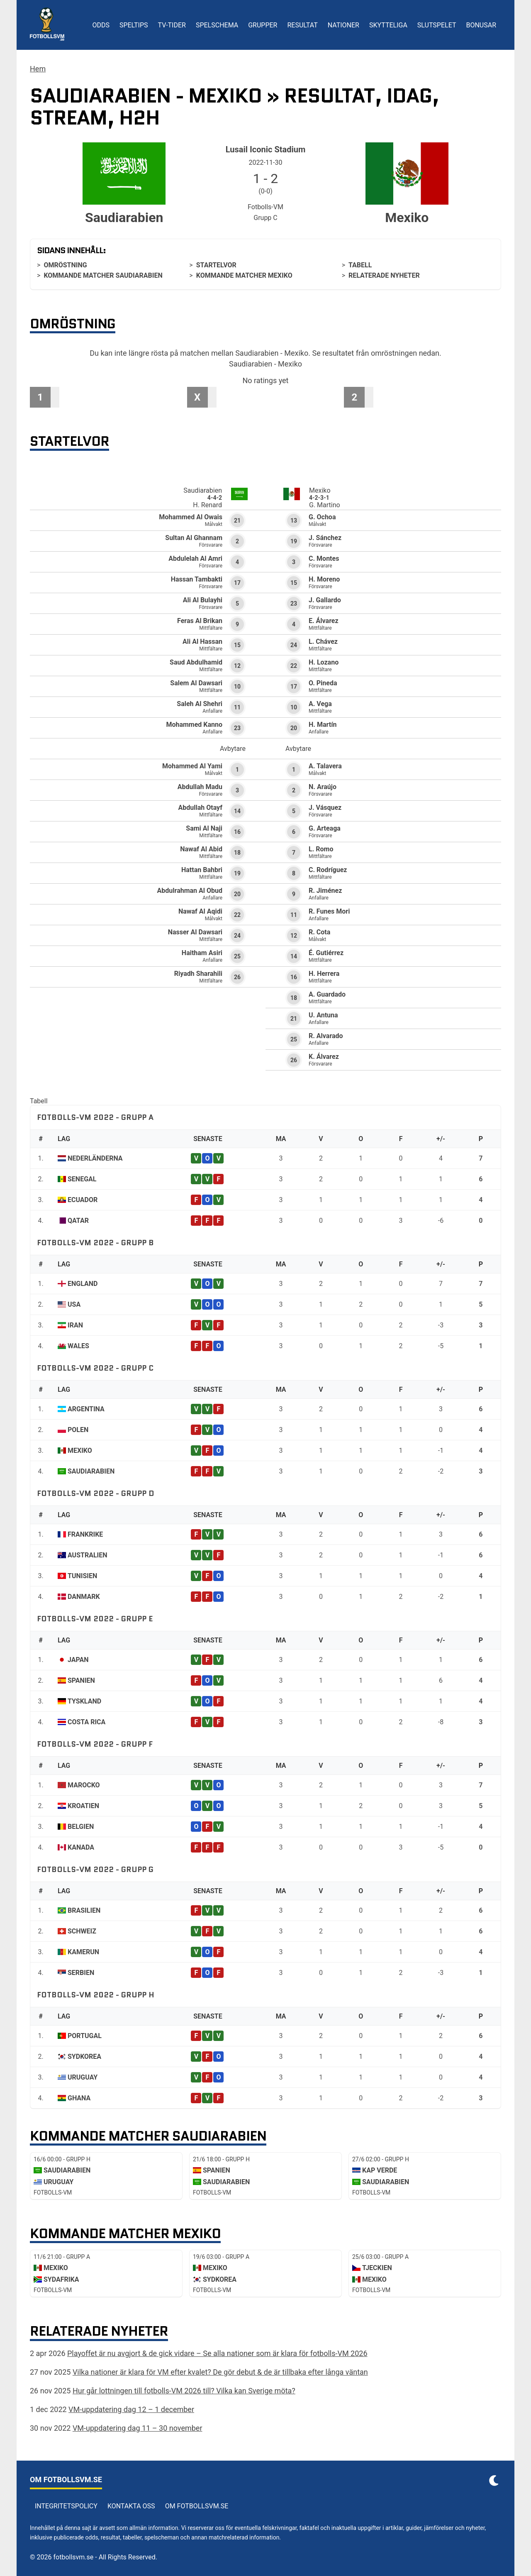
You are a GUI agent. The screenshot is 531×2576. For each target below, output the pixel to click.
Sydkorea (84, 2056)
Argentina (86, 1409)
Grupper (262, 25)
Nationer (343, 25)
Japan (78, 1660)
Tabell (360, 265)
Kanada (81, 1847)
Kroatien (83, 1806)
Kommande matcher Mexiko (244, 275)
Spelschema (217, 25)
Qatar (78, 1220)
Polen (78, 1430)
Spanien (81, 1680)
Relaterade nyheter (384, 275)
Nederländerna (95, 1158)
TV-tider (172, 25)
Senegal (82, 1179)
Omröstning (65, 265)
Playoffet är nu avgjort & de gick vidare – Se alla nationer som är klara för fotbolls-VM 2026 (217, 2353)
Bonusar (481, 25)
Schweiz (82, 1931)
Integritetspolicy (66, 2506)
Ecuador (82, 1200)
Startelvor (216, 265)
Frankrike (85, 1534)
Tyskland (84, 1701)
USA (74, 1304)
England (82, 1284)
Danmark (84, 1597)
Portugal (85, 2036)
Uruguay (82, 2077)
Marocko (84, 1785)
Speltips (133, 25)
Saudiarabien (91, 1471)
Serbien (81, 1973)
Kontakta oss (131, 2506)
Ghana (79, 2098)
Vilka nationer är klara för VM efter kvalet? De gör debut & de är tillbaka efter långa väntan (220, 2372)
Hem (38, 68)
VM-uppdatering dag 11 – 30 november (137, 2428)
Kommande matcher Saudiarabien (103, 275)
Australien (87, 1555)
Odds (101, 25)
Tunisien (82, 1576)
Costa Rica (86, 1722)
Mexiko (80, 1450)
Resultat (302, 25)
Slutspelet (436, 25)
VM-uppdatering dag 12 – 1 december (131, 2409)
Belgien (81, 1827)
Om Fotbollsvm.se (197, 2506)
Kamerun (83, 1952)
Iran (75, 1325)
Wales (78, 1346)
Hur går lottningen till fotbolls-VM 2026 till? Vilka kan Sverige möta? (184, 2390)
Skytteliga (388, 25)
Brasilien (84, 1910)
